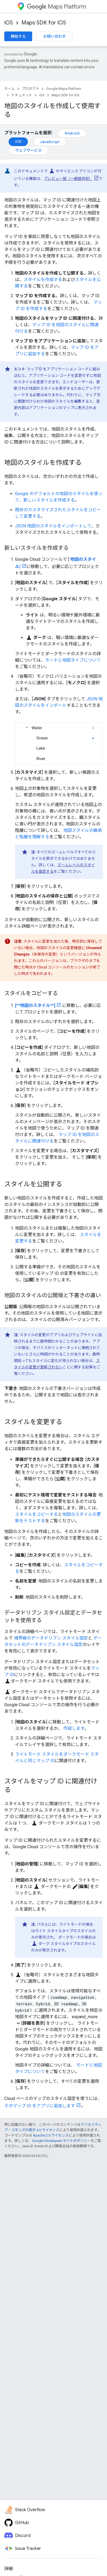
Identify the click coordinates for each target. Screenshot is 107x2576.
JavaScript (50, 141)
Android (72, 133)
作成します (73, 1728)
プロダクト (30, 89)
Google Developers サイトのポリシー (61, 2141)
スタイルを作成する (43, 279)
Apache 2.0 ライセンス (51, 2135)
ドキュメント (21, 95)
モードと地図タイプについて (73, 660)
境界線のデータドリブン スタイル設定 (51, 1638)
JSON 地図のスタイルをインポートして (53, 525)
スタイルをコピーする (36, 1514)
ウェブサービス (28, 150)
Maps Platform (56, 6)
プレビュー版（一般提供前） (68, 178)
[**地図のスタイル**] (35, 1005)
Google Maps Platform (63, 89)
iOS (8, 22)
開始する (18, 36)
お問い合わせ (54, 36)
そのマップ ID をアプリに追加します (39, 2105)
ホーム (9, 89)
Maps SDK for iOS (43, 22)
